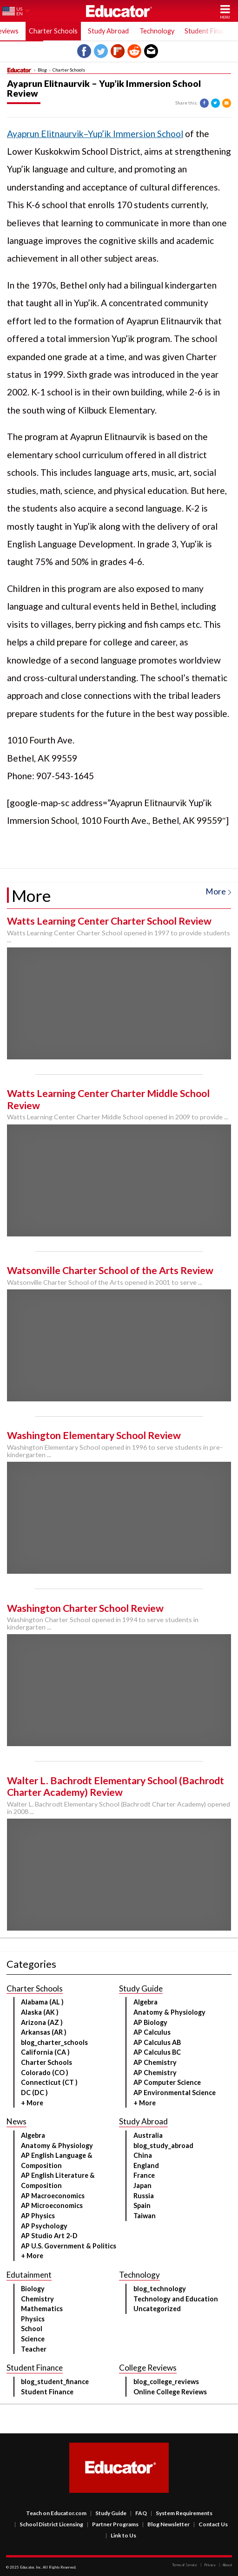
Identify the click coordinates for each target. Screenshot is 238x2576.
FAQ (138, 2513)
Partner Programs (113, 2524)
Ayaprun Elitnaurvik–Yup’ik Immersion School (95, 133)
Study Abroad (108, 31)
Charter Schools (53, 31)
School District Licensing (48, 2524)
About (225, 2565)
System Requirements (181, 2513)
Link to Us (121, 2535)
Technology (156, 31)
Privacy (208, 2565)
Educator (119, 11)
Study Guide (108, 2513)
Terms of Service (184, 2565)
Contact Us (210, 2524)
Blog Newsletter (166, 2524)
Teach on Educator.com (56, 2513)
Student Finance (209, 31)
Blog (42, 70)
